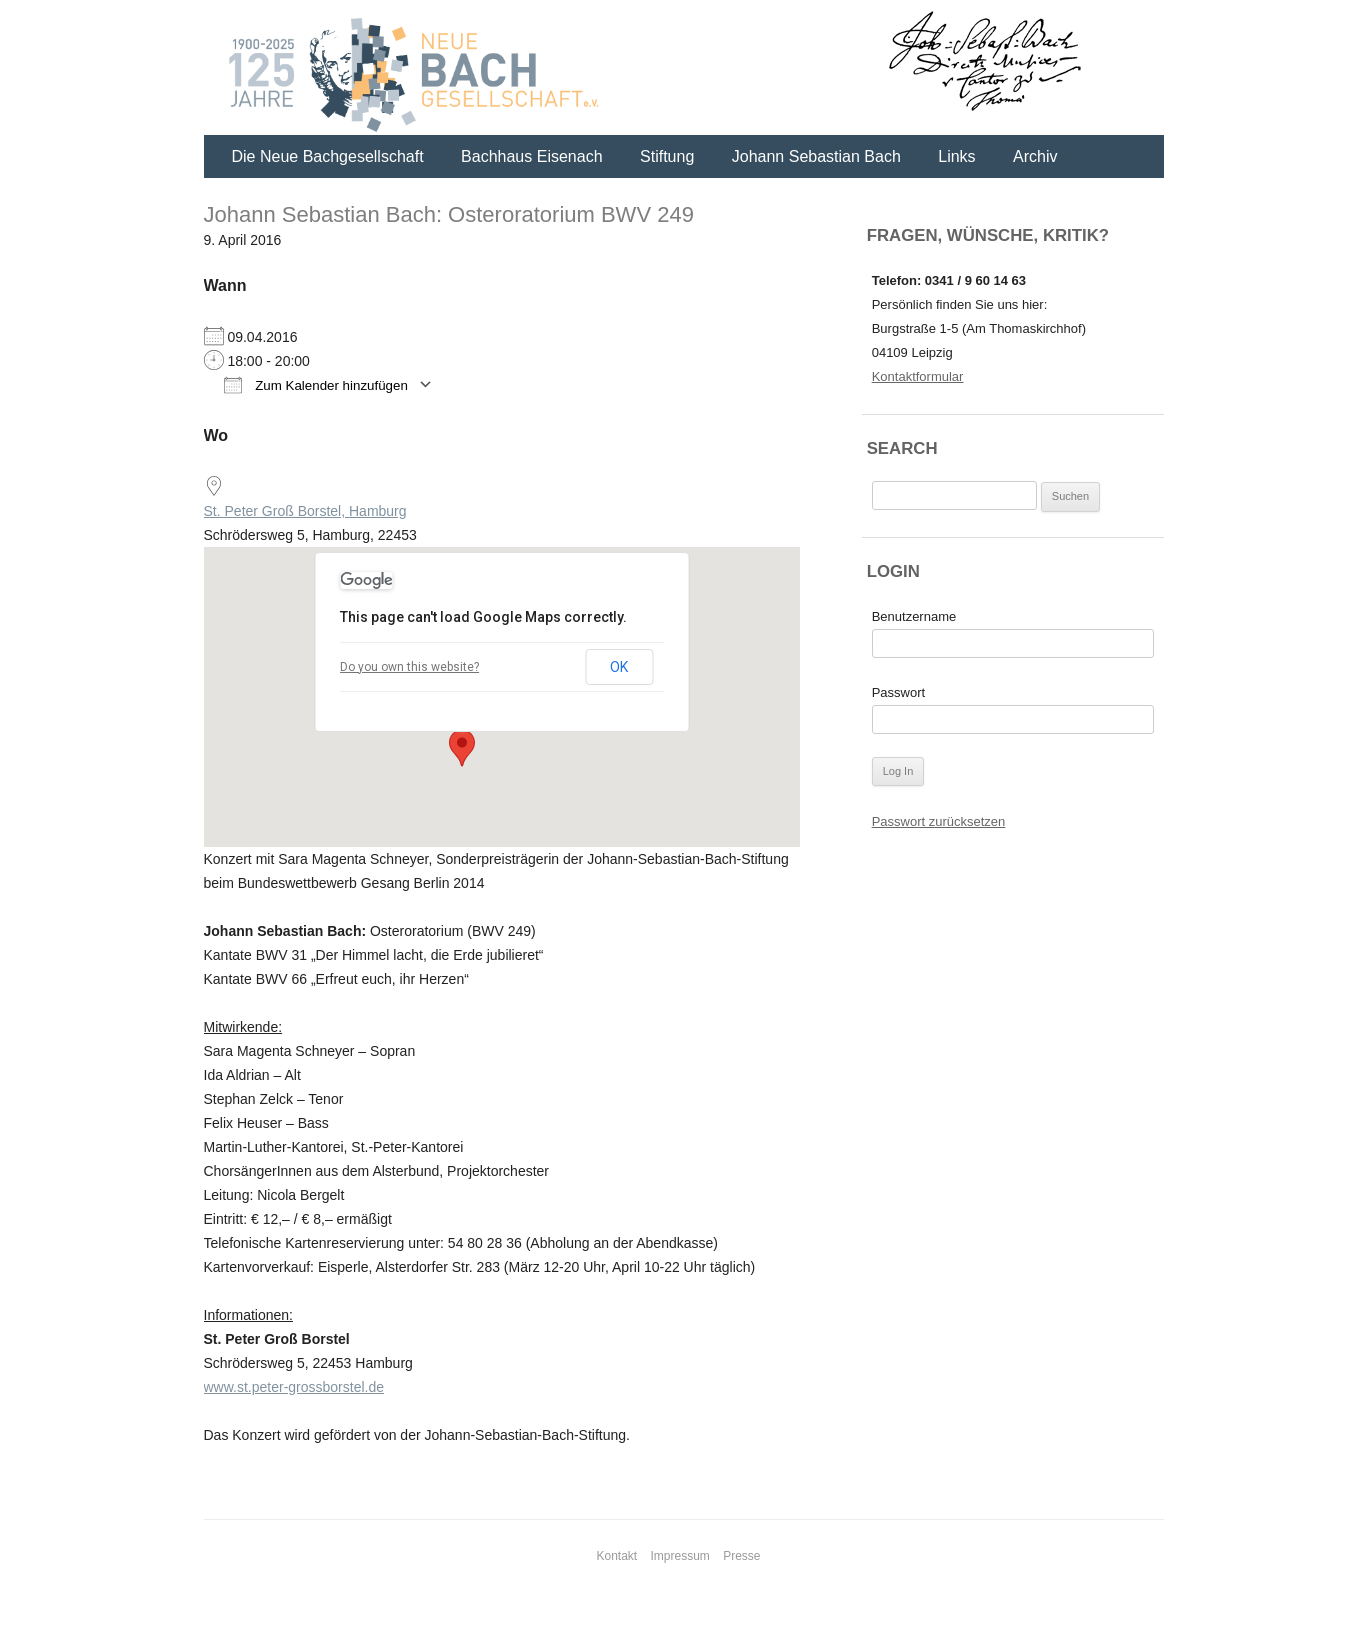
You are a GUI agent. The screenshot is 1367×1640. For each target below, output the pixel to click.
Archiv (1035, 156)
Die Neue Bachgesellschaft (328, 156)
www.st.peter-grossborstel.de (294, 1387)
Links (956, 156)
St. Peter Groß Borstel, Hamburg (305, 511)
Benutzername (914, 616)
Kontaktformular (918, 376)
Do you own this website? (409, 667)
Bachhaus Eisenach (531, 156)
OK (619, 667)
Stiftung (667, 156)
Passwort (898, 692)
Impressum (680, 1556)
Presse (741, 1556)
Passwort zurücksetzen (939, 821)
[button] (462, 748)
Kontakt (616, 1556)
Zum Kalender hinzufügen (316, 384)
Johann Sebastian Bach (816, 156)
